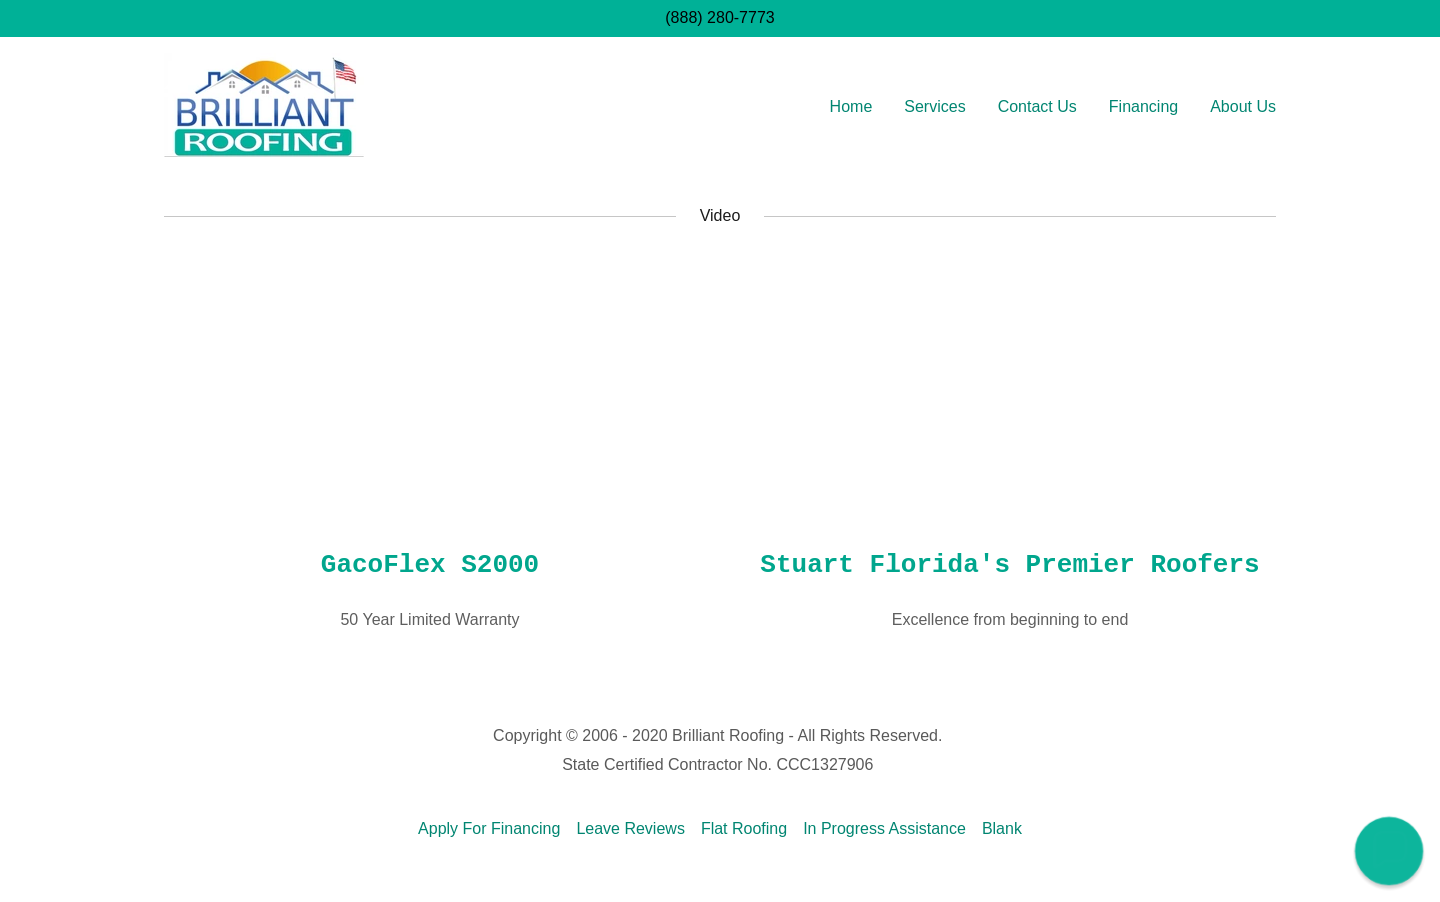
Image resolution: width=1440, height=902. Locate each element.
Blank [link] (1002, 828)
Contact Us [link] (1037, 106)
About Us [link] (1243, 106)
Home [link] (851, 106)
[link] (264, 103)
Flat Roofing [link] (744, 828)
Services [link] (934, 106)
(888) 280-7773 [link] (719, 17)
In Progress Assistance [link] (884, 828)
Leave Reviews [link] (630, 828)
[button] (1389, 851)
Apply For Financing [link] (489, 828)
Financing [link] (1143, 106)
